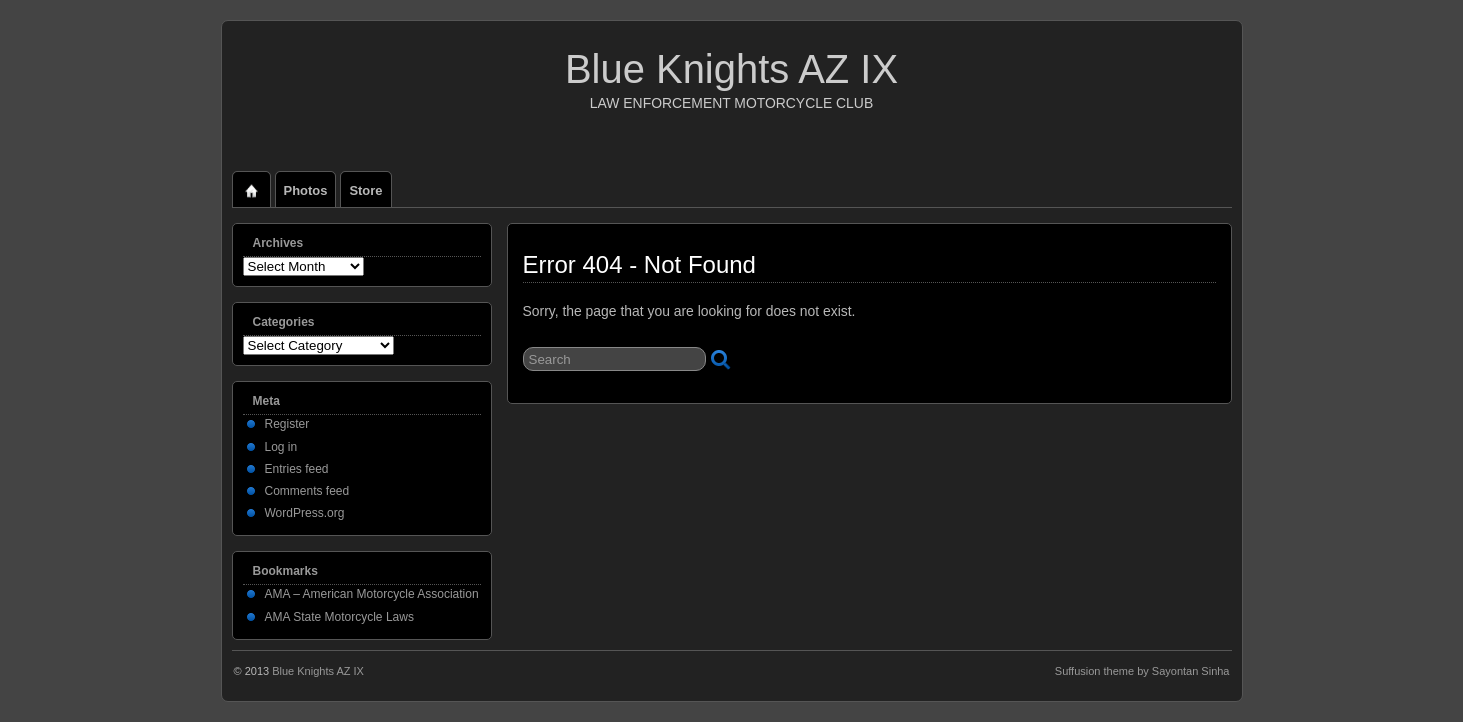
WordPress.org (305, 513)
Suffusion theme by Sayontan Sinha (1142, 671)
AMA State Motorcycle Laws (339, 617)
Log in (281, 447)
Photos (306, 190)
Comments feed (307, 491)
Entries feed (297, 469)
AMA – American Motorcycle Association (372, 594)
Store (365, 190)
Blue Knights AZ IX (731, 69)
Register (287, 424)
